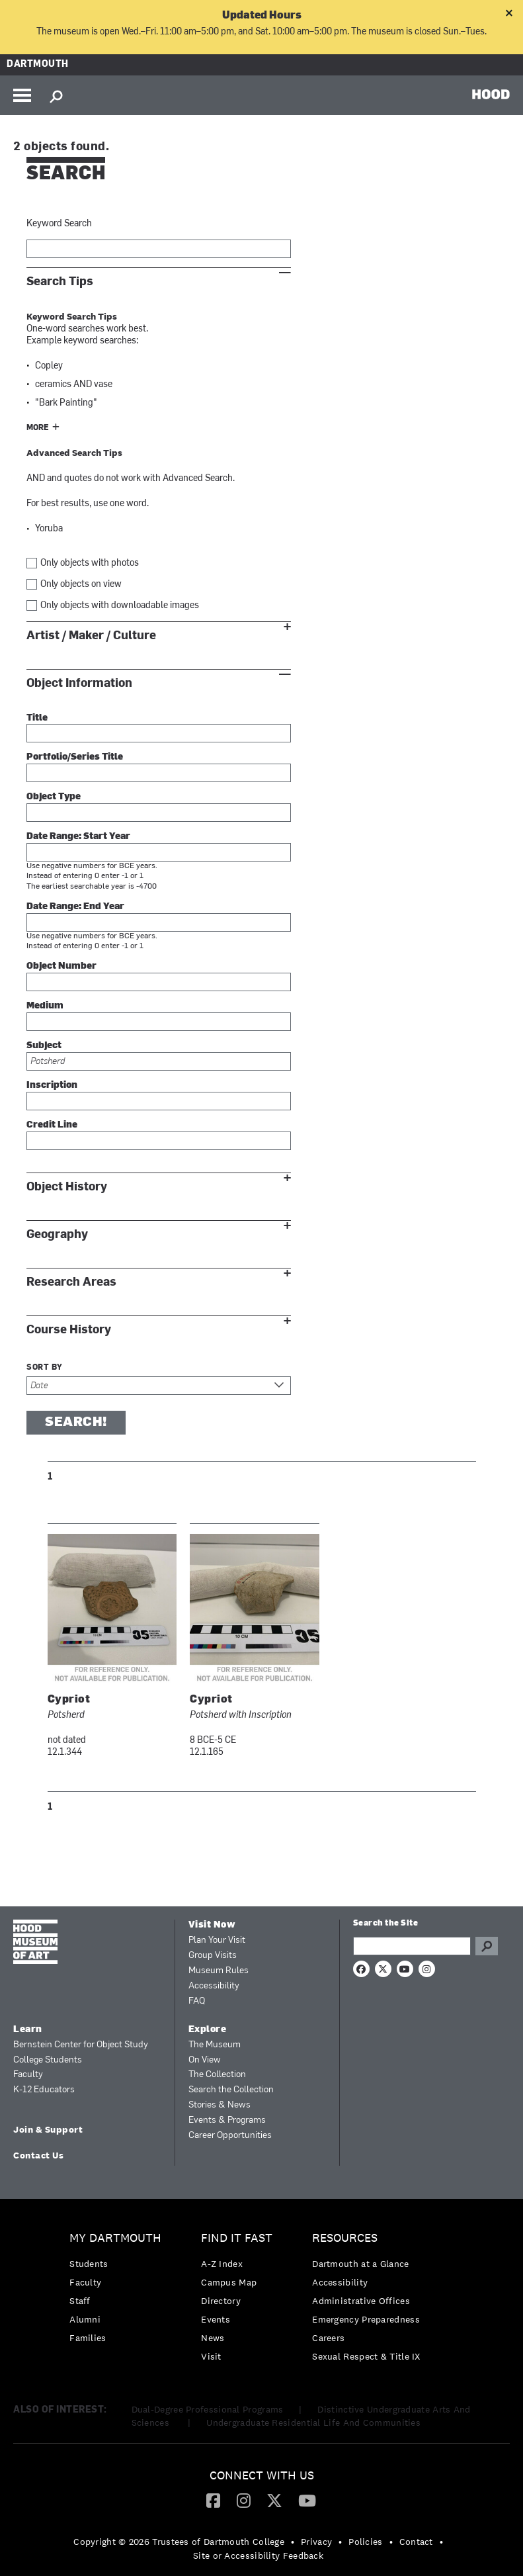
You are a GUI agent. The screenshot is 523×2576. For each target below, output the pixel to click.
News (212, 2338)
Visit (211, 2356)
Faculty (28, 2075)
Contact (416, 2542)
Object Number (61, 966)
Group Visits (212, 1956)
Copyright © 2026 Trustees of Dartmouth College (178, 2542)
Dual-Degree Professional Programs (208, 2409)
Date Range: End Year (75, 907)
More (37, 428)
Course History (68, 1330)
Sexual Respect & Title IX (366, 2356)
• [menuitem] (292, 2542)
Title (37, 718)
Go (486, 1946)
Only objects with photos (89, 563)
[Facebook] (213, 2500)
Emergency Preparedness (366, 2319)
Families (87, 2338)
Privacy (316, 2542)
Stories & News (219, 2105)
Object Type (53, 797)
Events (215, 2319)
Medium (44, 1006)
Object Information (79, 683)
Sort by (44, 1368)
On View (204, 2060)
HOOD (491, 94)
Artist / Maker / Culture (91, 636)
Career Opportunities (230, 2136)
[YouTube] (307, 2500)
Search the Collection (231, 2090)
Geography (57, 1234)
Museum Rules (218, 1971)
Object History (66, 1187)
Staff (80, 2301)
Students (88, 2264)
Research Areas (71, 1282)
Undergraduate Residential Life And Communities (313, 2422)
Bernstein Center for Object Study (80, 2045)
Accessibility (213, 1986)
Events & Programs (227, 2120)
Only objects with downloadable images (119, 606)
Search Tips (59, 282)
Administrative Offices (361, 2301)
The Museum (214, 2045)
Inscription (51, 1085)
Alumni (85, 2319)
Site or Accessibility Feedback (258, 2555)
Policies (365, 2542)
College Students (47, 2060)
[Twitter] (274, 2500)
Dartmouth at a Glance (360, 2264)
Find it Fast (236, 2238)
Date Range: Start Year (78, 837)
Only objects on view (81, 585)
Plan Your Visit (216, 1940)
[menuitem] (118, 2291)
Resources (345, 2238)
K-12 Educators (44, 2090)
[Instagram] (244, 2500)
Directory (221, 2301)
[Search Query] (412, 1946)
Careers (328, 2338)
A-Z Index (222, 2264)
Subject (43, 1046)
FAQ (196, 2001)
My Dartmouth (115, 2238)
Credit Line (51, 1125)
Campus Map (229, 2282)
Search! (76, 1422)
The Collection (217, 2075)
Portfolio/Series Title (74, 757)
